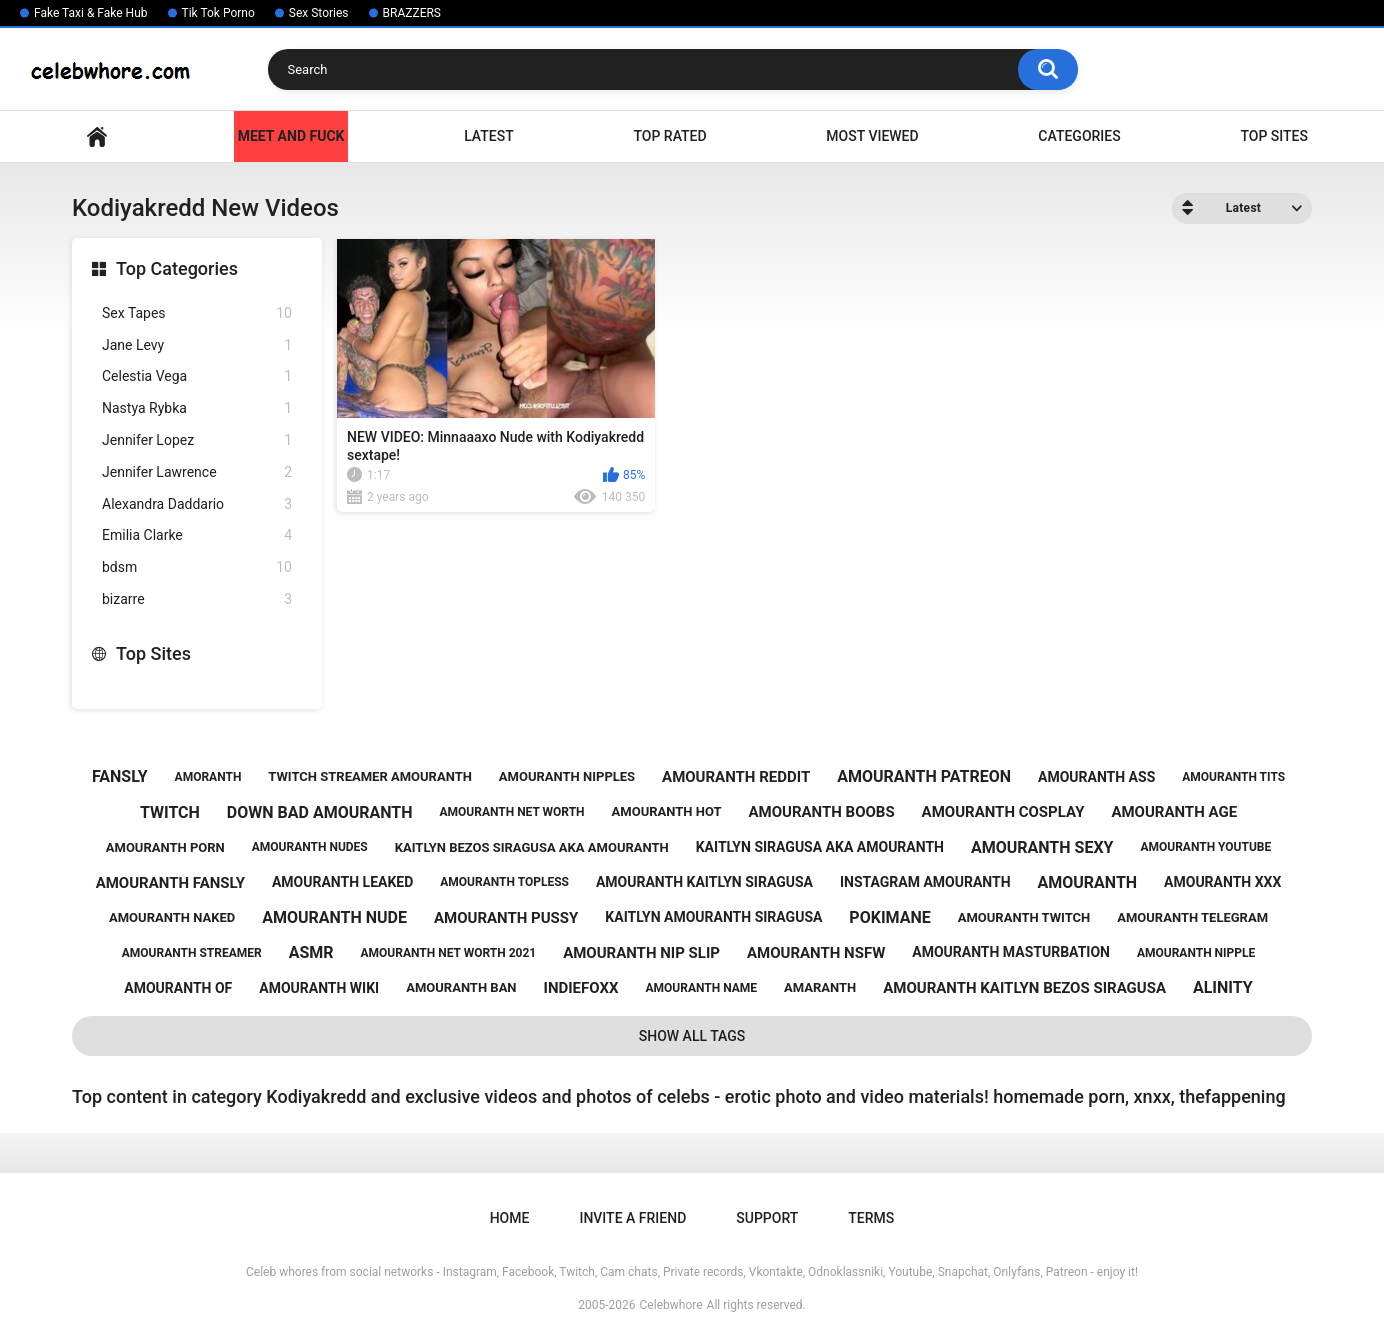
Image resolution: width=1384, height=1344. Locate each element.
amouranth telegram (1192, 917)
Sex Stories (319, 13)
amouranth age (1174, 812)
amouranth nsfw (816, 953)
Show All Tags (692, 1036)
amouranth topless (504, 882)
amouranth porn (165, 847)
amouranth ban (461, 987)
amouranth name (701, 988)
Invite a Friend (632, 1218)
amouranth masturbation (1011, 952)
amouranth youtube (1205, 847)
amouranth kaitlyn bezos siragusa (1024, 988)
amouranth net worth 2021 (449, 953)
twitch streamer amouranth (370, 776)
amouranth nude (334, 917)
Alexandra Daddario (197, 504)
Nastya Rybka (197, 408)
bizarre (197, 599)
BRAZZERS (412, 13)
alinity (1223, 987)
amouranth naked (172, 917)
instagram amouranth (925, 882)
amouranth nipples (567, 776)
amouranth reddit (736, 777)
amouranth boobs (821, 812)
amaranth (820, 987)
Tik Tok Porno (218, 13)
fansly (120, 776)
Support (767, 1218)
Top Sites (1274, 136)
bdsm (197, 567)
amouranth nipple (1196, 953)
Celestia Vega (197, 376)
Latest (489, 136)
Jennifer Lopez (197, 440)
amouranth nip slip (641, 953)
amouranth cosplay (1003, 812)
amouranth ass (1096, 777)
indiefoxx (581, 988)
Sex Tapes (197, 313)
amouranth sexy (1042, 847)
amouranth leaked (342, 882)
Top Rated (669, 136)
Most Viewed (872, 136)
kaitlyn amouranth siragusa (713, 917)
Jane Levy (197, 345)
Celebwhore (671, 1305)
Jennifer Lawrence (197, 472)
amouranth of (178, 988)
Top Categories (177, 268)
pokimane (889, 917)
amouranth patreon (924, 776)
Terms (871, 1218)
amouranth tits (1233, 777)
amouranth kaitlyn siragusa (704, 882)
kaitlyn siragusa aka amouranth (820, 847)
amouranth (1088, 882)
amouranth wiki (319, 988)
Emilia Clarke (197, 535)
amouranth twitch (1024, 917)
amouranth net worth (511, 812)
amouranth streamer (192, 953)
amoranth (208, 777)
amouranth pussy (506, 918)
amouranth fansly (170, 883)
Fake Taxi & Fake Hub (91, 13)
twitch (170, 812)
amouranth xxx (1222, 882)
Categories (1079, 136)
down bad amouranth (320, 812)
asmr (311, 952)
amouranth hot (667, 811)
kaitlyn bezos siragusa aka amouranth (532, 847)
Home (97, 136)
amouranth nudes (310, 847)
